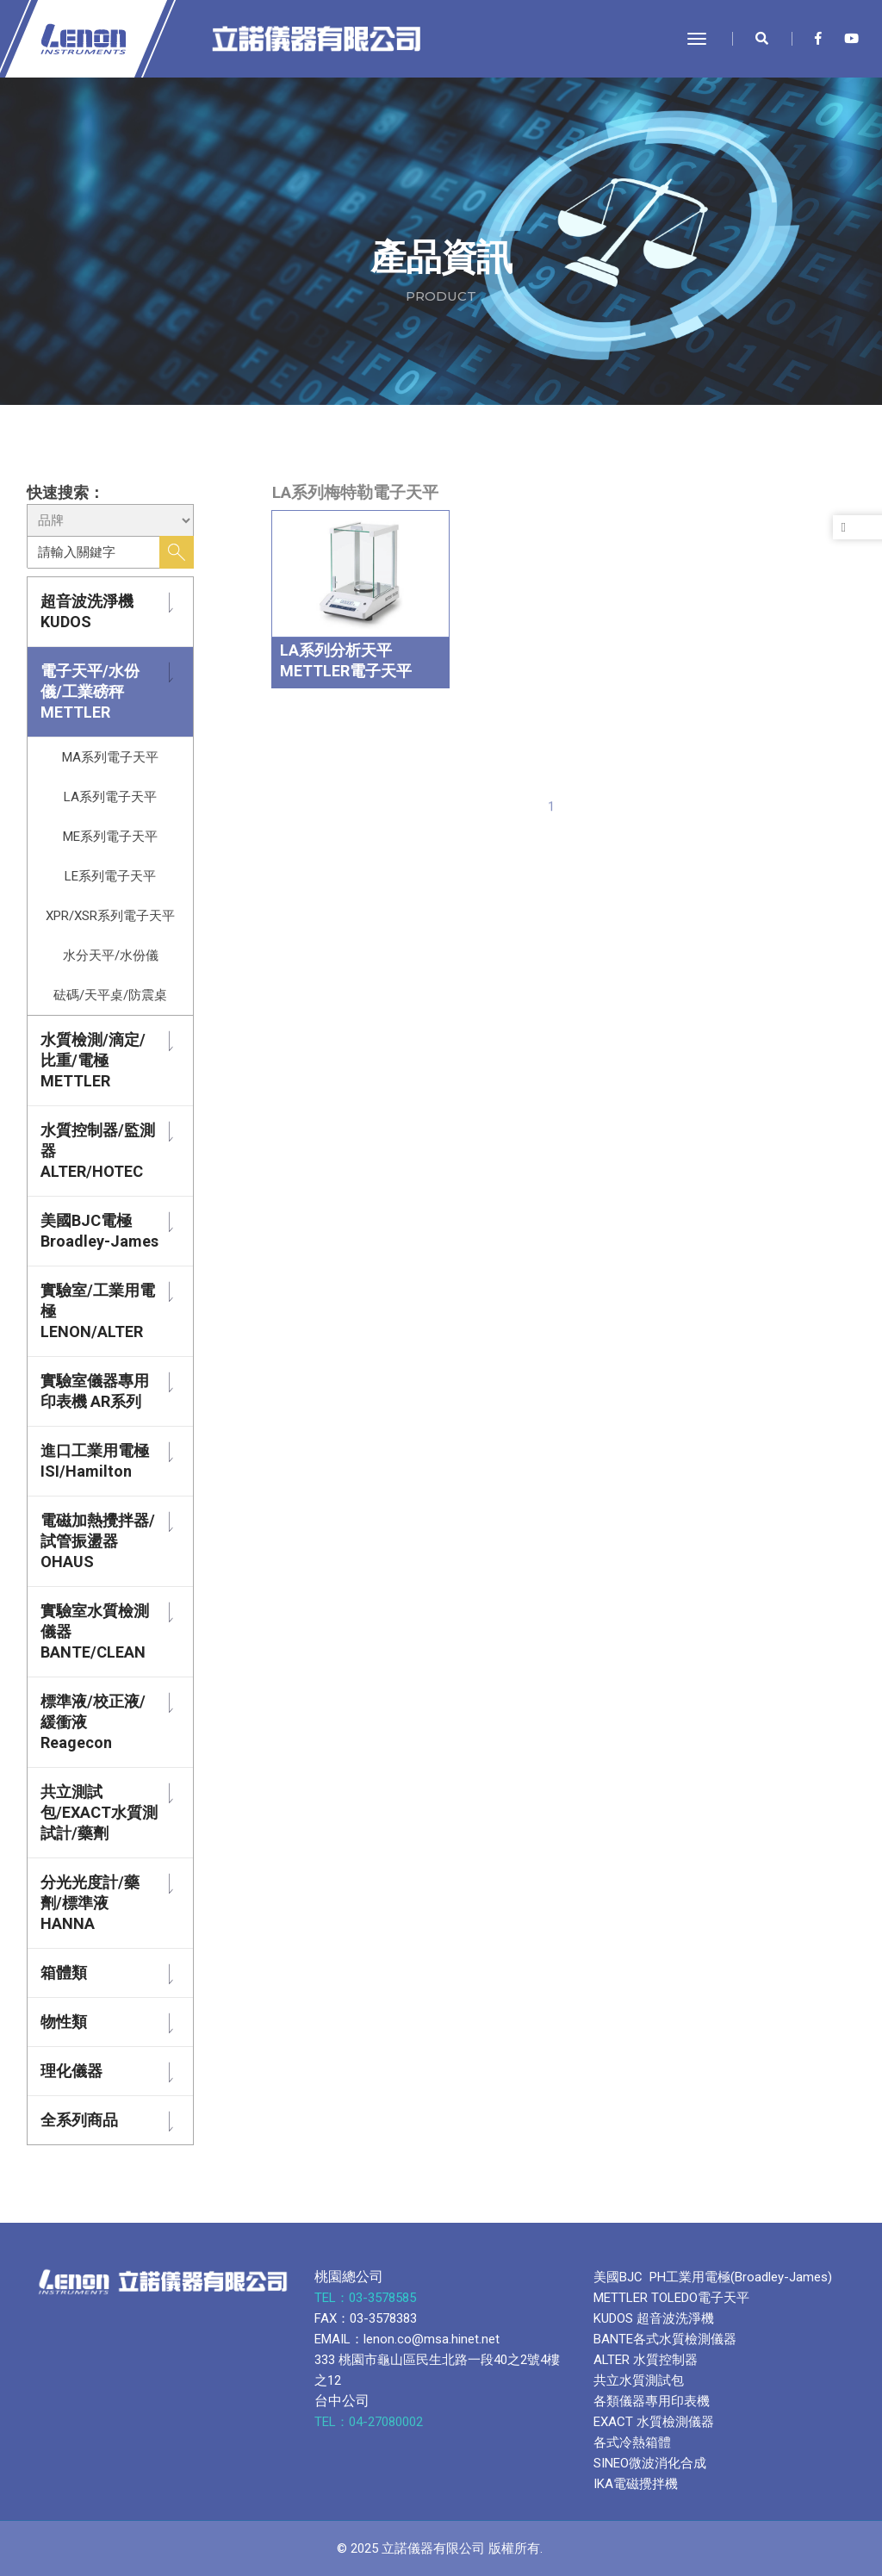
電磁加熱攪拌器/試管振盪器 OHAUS (97, 1541)
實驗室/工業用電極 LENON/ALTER (97, 1311)
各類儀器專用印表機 (651, 2401)
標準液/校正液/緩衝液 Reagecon (93, 1722)
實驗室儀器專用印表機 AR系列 (94, 1391)
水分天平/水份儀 (110, 955)
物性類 (63, 2022)
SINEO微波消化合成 (649, 2463)
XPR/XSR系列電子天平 (110, 916)
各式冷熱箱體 (632, 2442)
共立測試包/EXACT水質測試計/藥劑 (99, 1812)
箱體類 (63, 1972)
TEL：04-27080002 (370, 2422)
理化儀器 (71, 2071)
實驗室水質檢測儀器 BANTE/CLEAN (94, 1631)
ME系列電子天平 (110, 836)
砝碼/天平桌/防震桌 (110, 995)
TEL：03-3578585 (366, 2297)
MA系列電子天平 (110, 757)
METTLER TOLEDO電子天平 (671, 2297)
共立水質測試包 (638, 2380)
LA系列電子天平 (110, 797)
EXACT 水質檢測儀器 (653, 2422)
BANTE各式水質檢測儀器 (664, 2339)
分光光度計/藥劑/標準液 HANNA (90, 1902)
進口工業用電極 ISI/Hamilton (94, 1460)
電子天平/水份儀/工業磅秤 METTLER (90, 691)
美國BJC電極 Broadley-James (99, 1230)
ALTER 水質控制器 (645, 2360)
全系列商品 (79, 2120)
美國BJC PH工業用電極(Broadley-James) (712, 2277)
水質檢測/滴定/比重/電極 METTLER (93, 1060)
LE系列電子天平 (110, 876)
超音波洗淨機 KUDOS (87, 611)
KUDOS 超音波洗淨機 (653, 2318)
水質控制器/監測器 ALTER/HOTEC (97, 1150)
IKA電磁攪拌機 (635, 2484)
